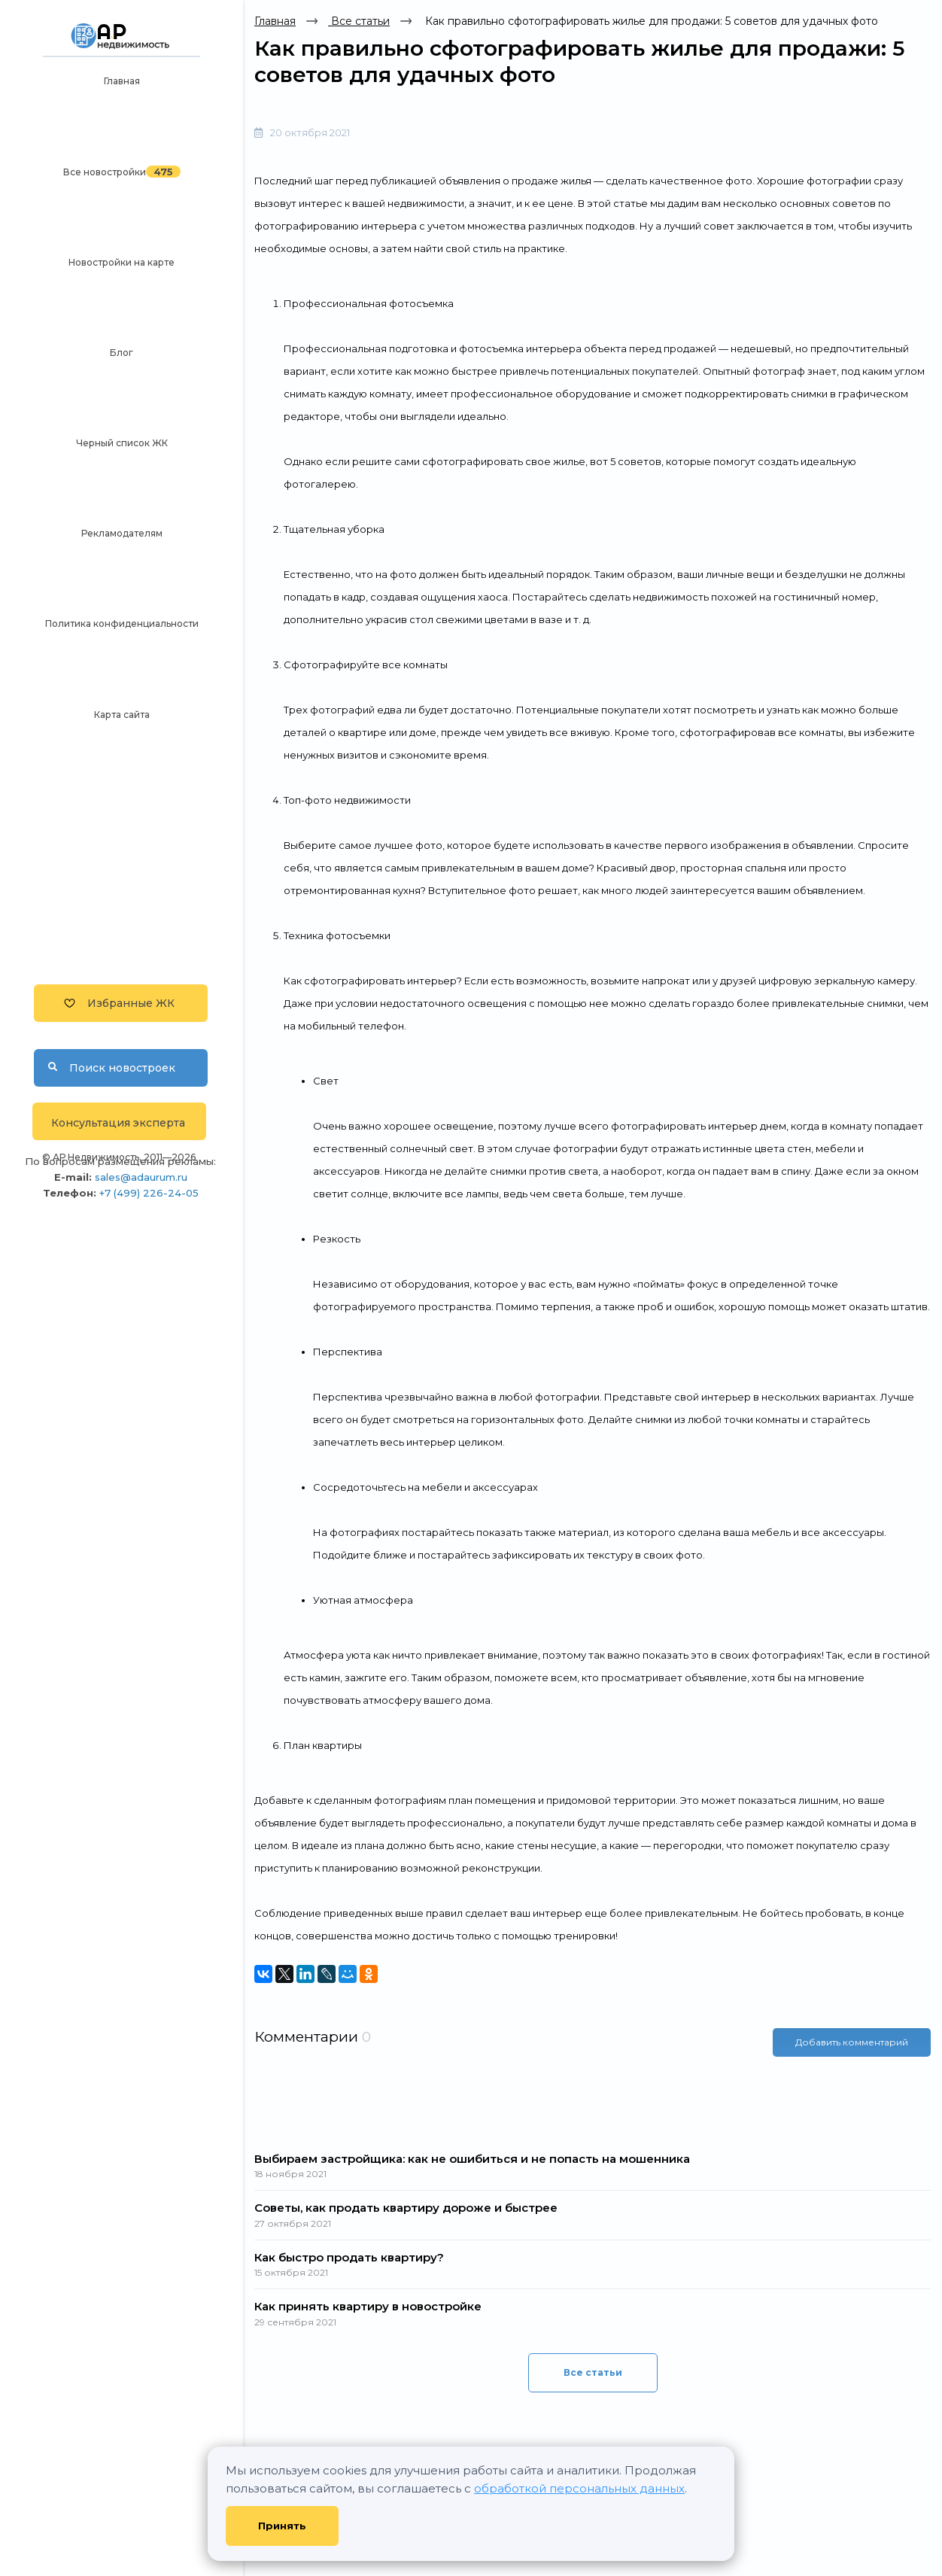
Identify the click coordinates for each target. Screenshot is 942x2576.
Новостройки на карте (121, 262)
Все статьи (359, 21)
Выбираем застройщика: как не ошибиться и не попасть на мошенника (472, 2159)
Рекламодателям (122, 533)
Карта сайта (122, 714)
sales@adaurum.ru (141, 1177)
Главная (122, 81)
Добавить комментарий (851, 2042)
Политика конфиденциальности (122, 623)
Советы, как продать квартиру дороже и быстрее (406, 2207)
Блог (121, 352)
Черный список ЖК (122, 443)
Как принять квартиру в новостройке (368, 2306)
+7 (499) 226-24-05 (149, 1193)
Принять (282, 2526)
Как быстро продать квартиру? (349, 2257)
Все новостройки (104, 172)
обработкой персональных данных (579, 2488)
